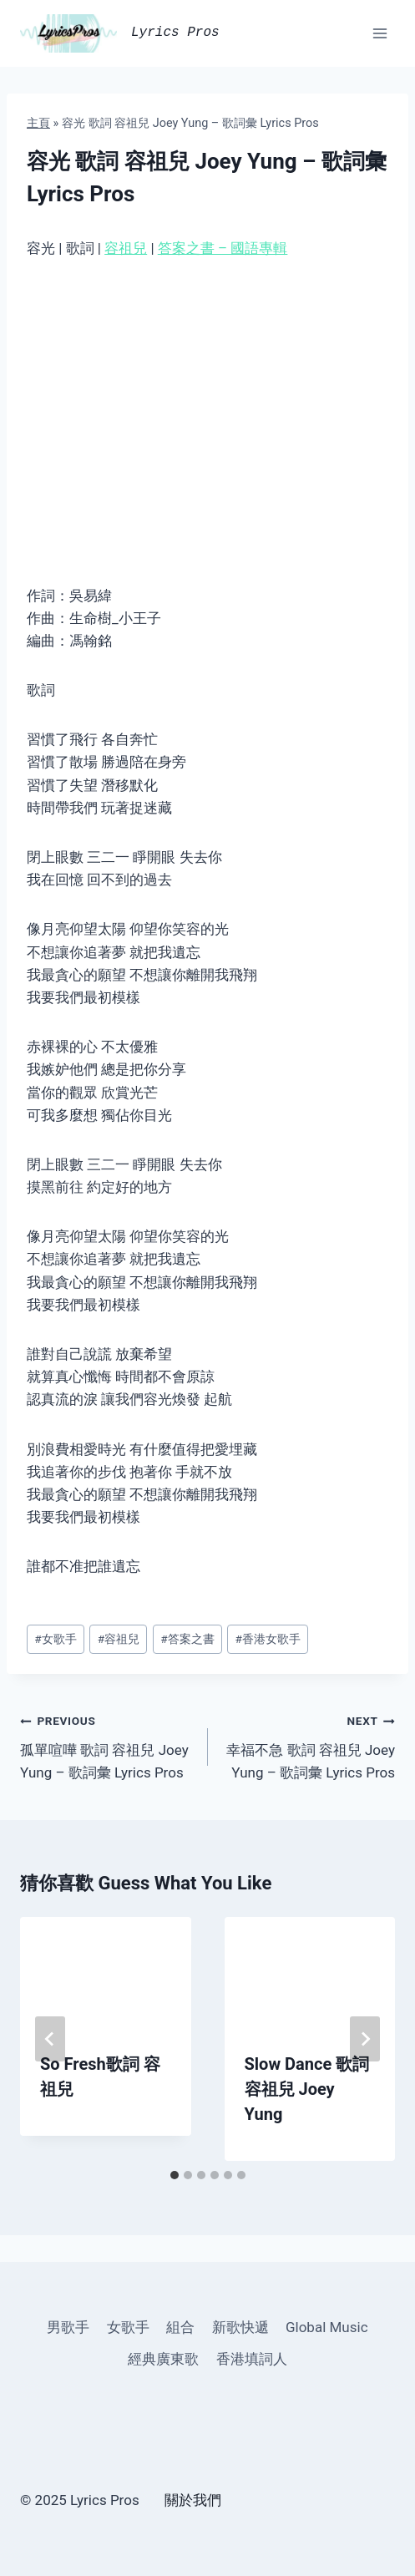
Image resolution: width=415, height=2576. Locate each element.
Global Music (327, 2327)
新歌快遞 (240, 2327)
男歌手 (68, 2327)
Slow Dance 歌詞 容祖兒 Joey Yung (307, 2089)
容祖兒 (125, 248)
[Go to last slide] (50, 2038)
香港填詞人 (251, 2358)
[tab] (174, 2175)
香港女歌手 (268, 1638)
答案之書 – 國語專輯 (223, 248)
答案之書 (187, 1638)
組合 (180, 2327)
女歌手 (55, 1638)
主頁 (38, 123)
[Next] (365, 2038)
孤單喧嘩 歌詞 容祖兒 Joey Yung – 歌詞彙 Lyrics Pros (107, 1745)
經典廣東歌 (163, 2358)
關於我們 (192, 2500)
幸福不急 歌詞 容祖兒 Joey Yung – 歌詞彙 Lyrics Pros (309, 1745)
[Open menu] (379, 33)
